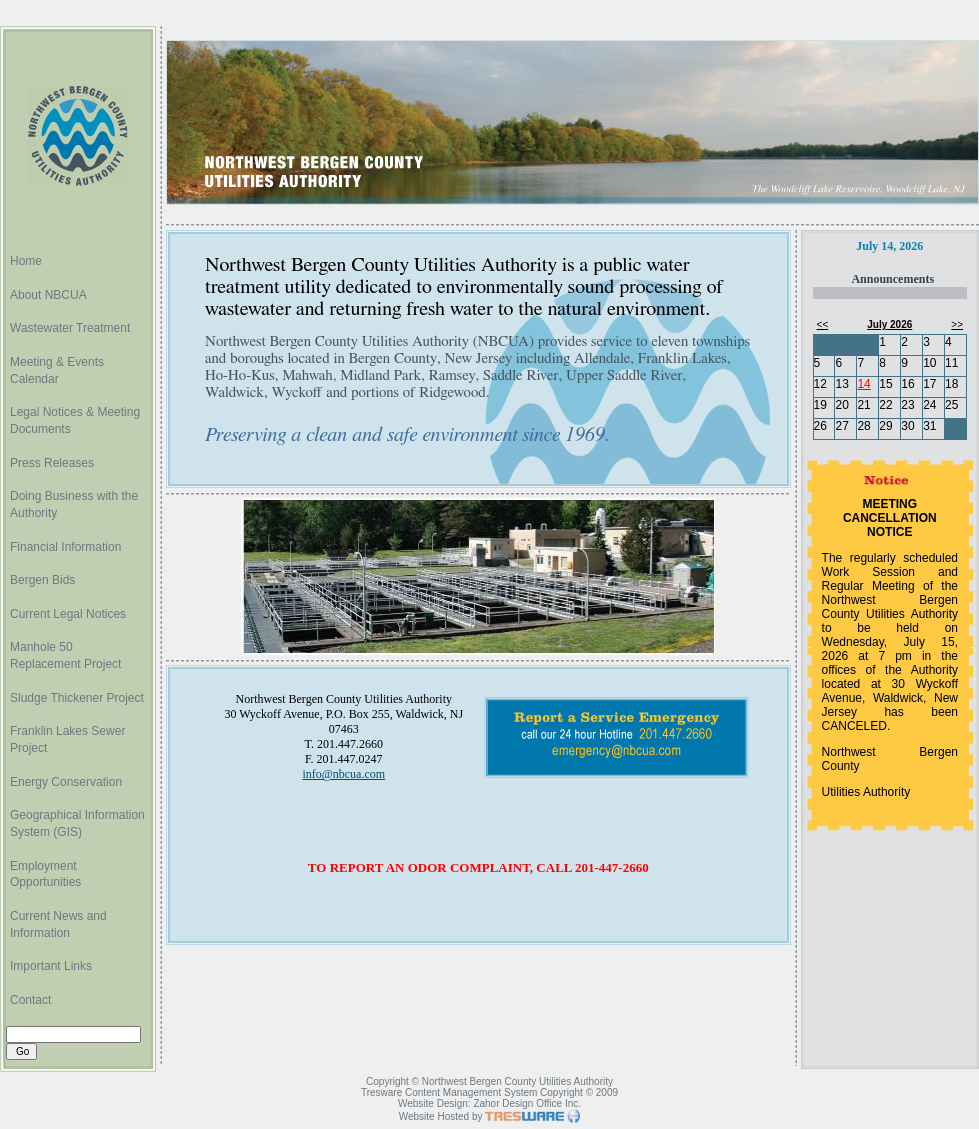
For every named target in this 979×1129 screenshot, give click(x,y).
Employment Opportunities (45, 874)
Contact (30, 1000)
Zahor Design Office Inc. (527, 1103)
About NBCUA (48, 295)
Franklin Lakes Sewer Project (67, 739)
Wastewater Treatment (70, 328)
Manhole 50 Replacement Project (65, 655)
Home (26, 261)
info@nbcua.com (343, 774)
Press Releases (52, 463)
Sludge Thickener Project (77, 698)
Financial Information (65, 547)
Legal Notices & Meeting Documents (75, 420)
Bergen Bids (42, 580)
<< (823, 324)
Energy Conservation (66, 782)
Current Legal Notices (68, 614)
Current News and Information (58, 924)
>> (957, 324)
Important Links (51, 966)
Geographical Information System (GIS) (77, 823)
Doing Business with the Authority (74, 504)
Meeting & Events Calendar (57, 370)
